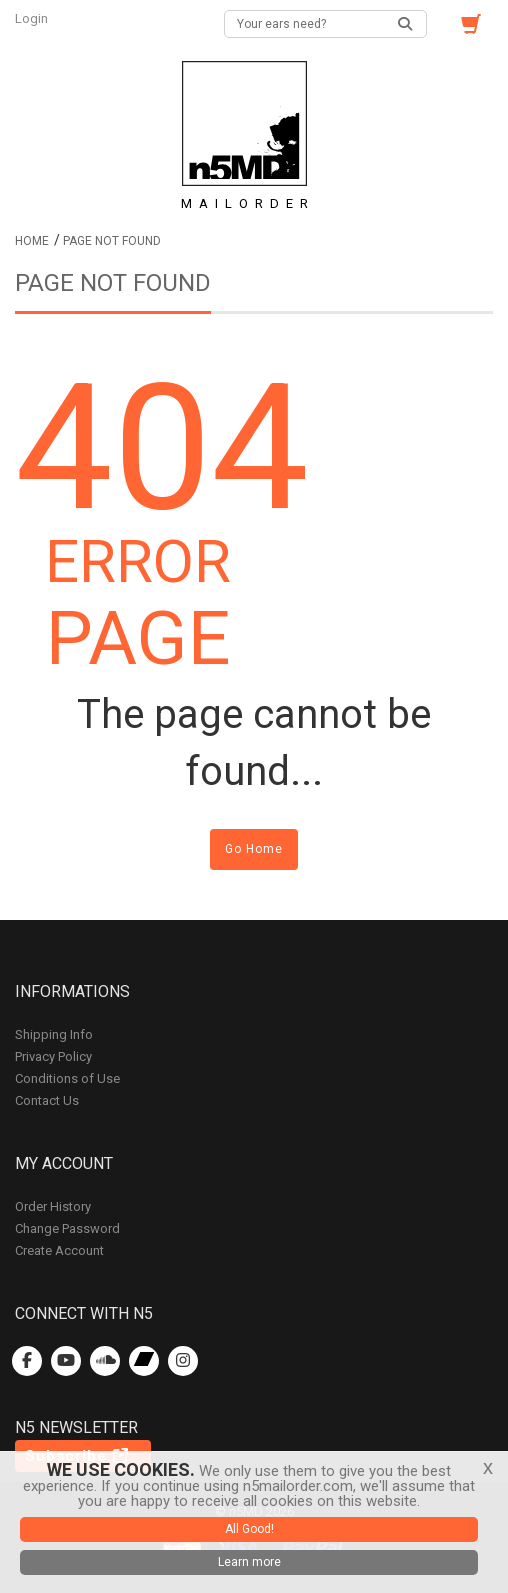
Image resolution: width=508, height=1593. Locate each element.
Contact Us (47, 1100)
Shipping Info (54, 1034)
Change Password (67, 1228)
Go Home (254, 849)
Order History (53, 1206)
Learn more (249, 1562)
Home (32, 241)
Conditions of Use (67, 1078)
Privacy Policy (53, 1056)
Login (33, 18)
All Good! (249, 1529)
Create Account (59, 1250)
